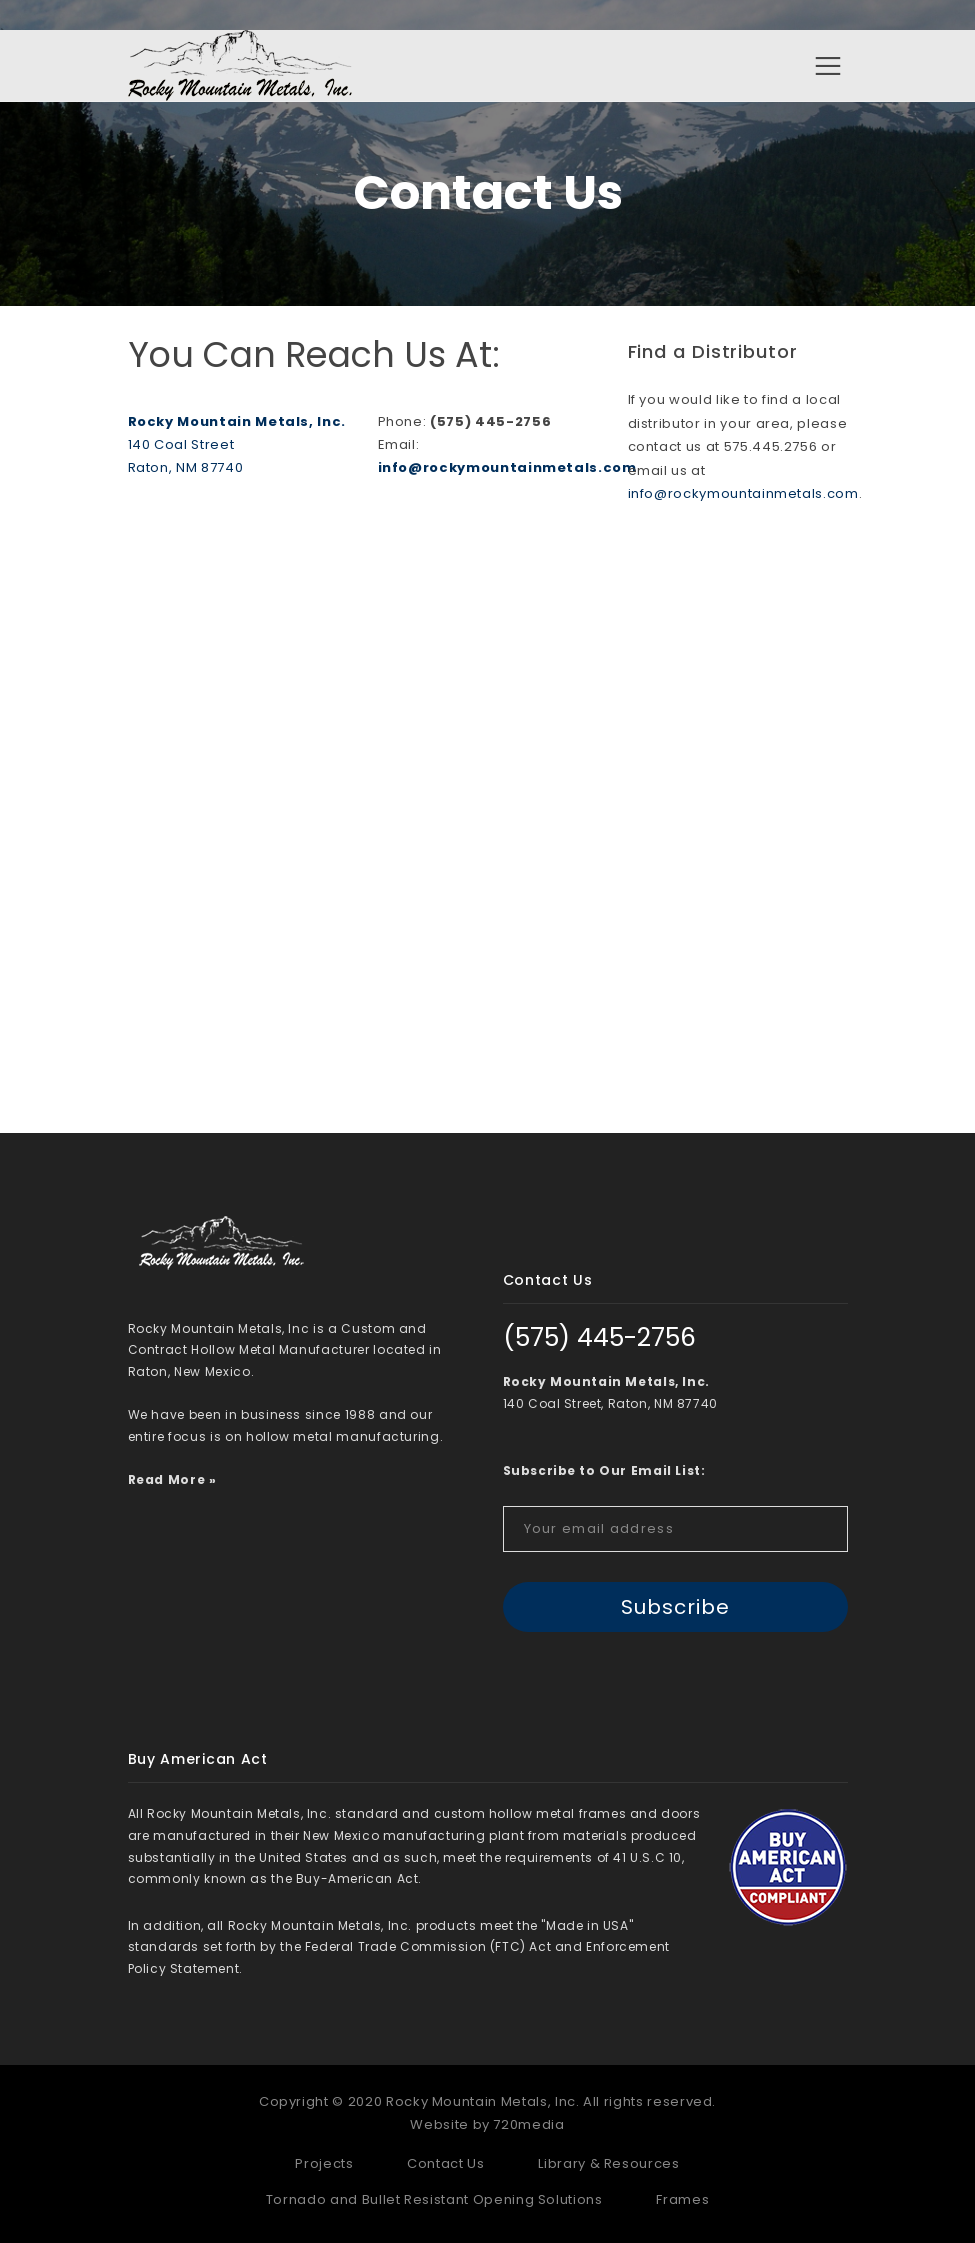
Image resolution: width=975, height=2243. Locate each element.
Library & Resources (608, 2164)
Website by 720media (487, 2124)
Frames (682, 2199)
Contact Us (446, 2164)
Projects (324, 2164)
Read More (167, 1479)
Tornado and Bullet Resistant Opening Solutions (434, 2199)
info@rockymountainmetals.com (507, 468)
